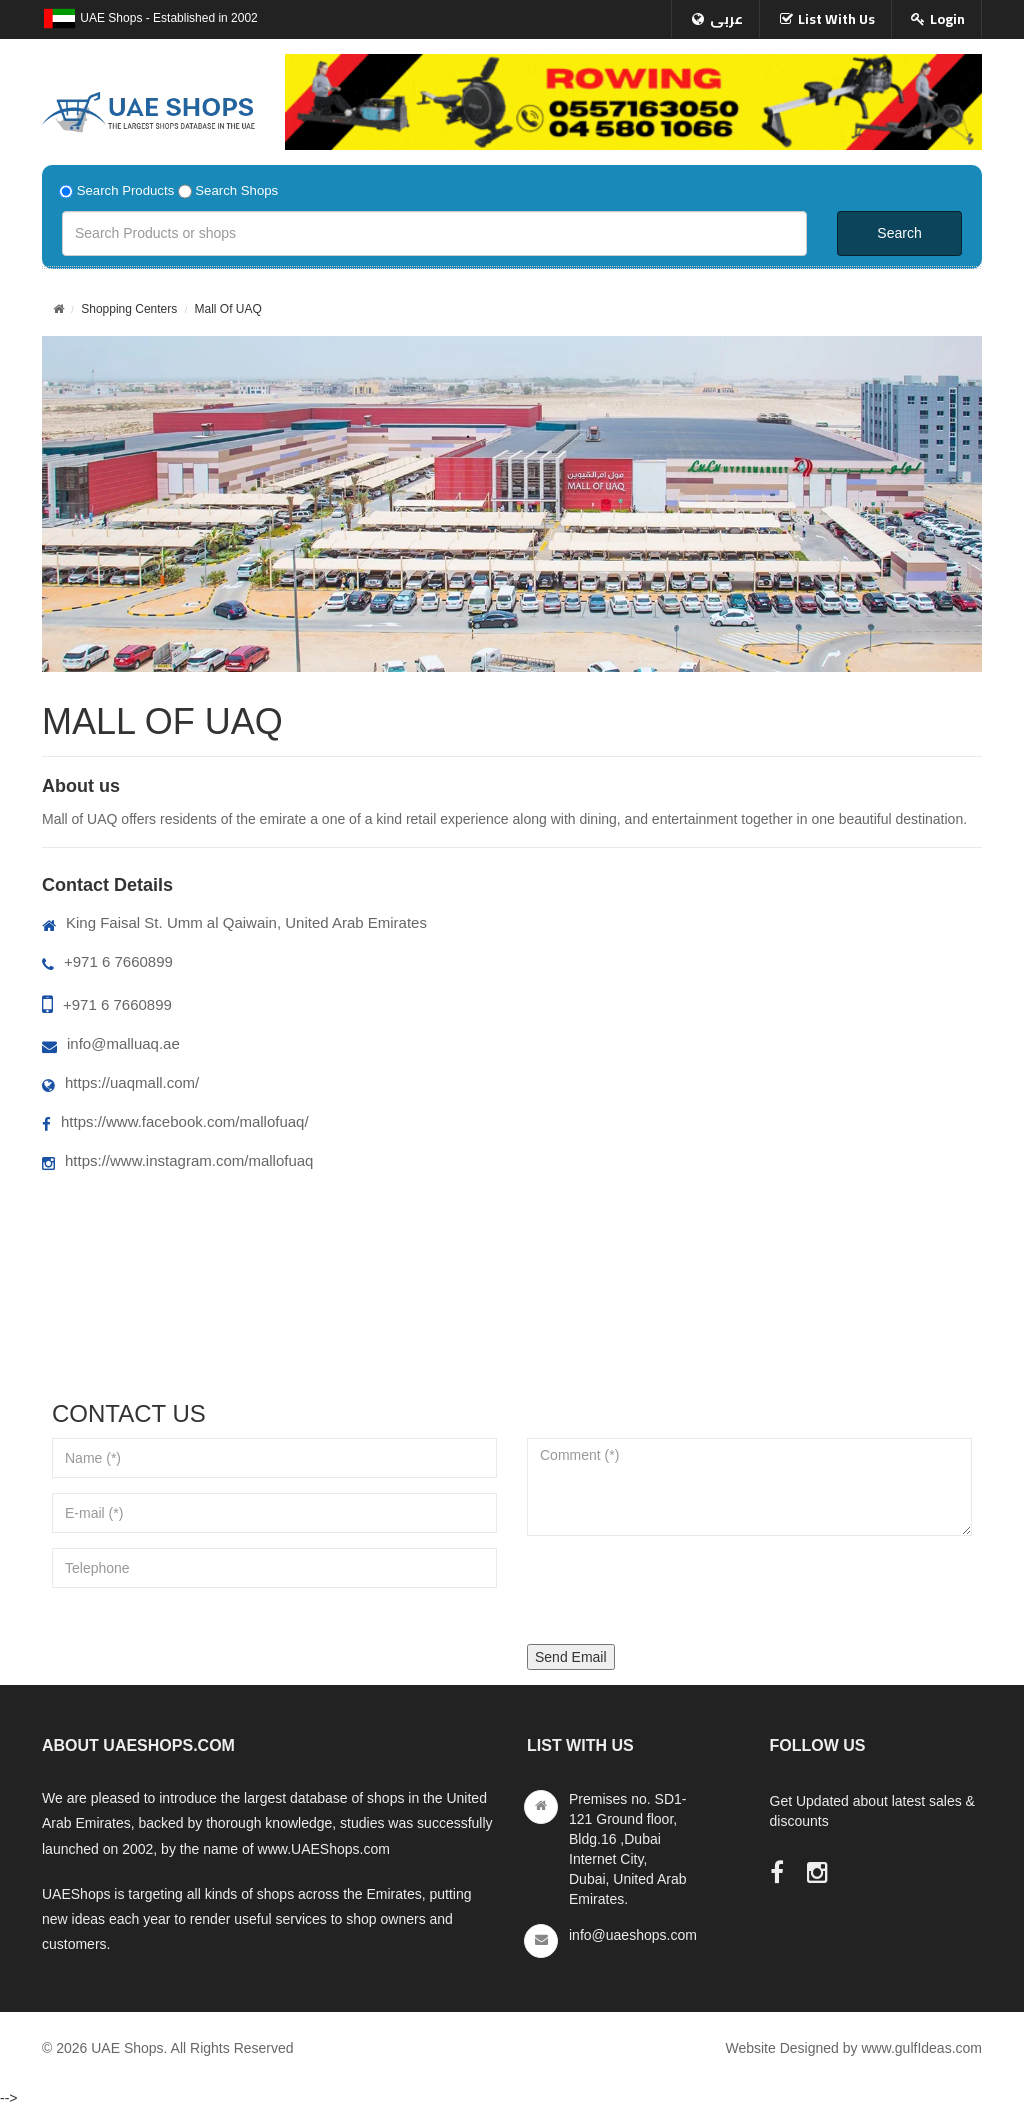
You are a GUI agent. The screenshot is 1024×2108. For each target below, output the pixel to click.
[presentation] (679, 1590)
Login (947, 19)
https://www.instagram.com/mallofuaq (177, 1160)
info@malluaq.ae (111, 1043)
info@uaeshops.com (633, 1935)
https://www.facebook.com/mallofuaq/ (175, 1121)
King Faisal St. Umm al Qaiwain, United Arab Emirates (234, 922)
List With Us (836, 19)
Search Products (126, 190)
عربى (726, 19)
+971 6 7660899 (107, 961)
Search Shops (236, 190)
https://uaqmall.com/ (120, 1082)
